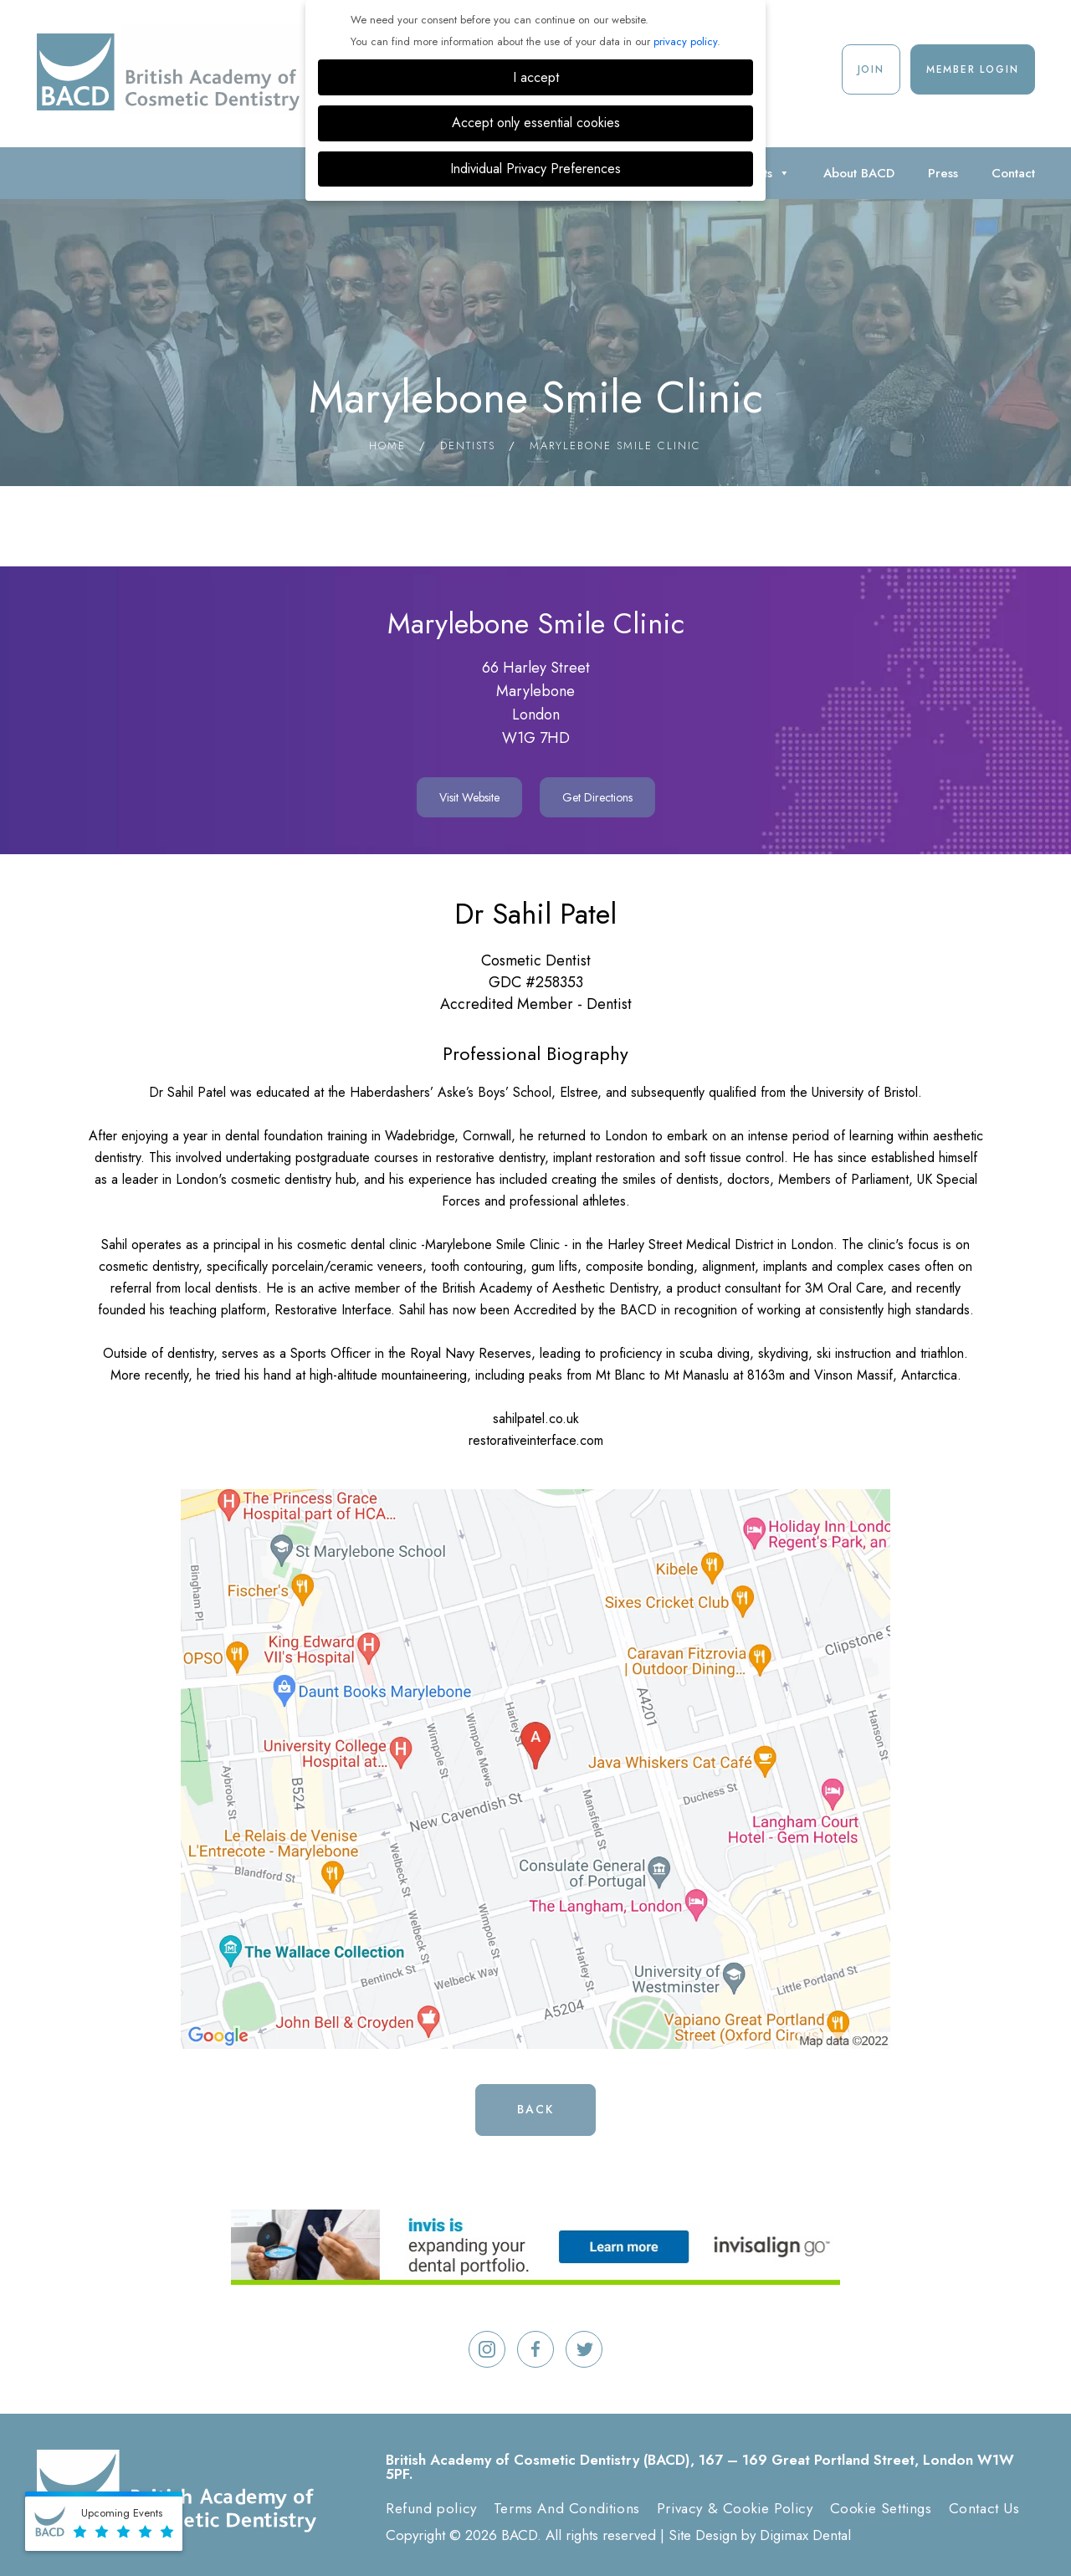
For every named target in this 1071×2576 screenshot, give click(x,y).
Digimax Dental (805, 2535)
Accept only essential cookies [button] (536, 122)
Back (535, 2109)
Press (943, 173)
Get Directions (597, 797)
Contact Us (984, 2508)
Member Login (972, 69)
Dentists (467, 445)
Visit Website (469, 797)
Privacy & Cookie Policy (735, 2508)
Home (387, 445)
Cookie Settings (881, 2508)
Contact (1013, 173)
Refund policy (431, 2508)
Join (871, 69)
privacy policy (685, 41)
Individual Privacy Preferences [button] (535, 168)
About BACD (858, 173)
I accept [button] (536, 77)
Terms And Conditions (567, 2508)
